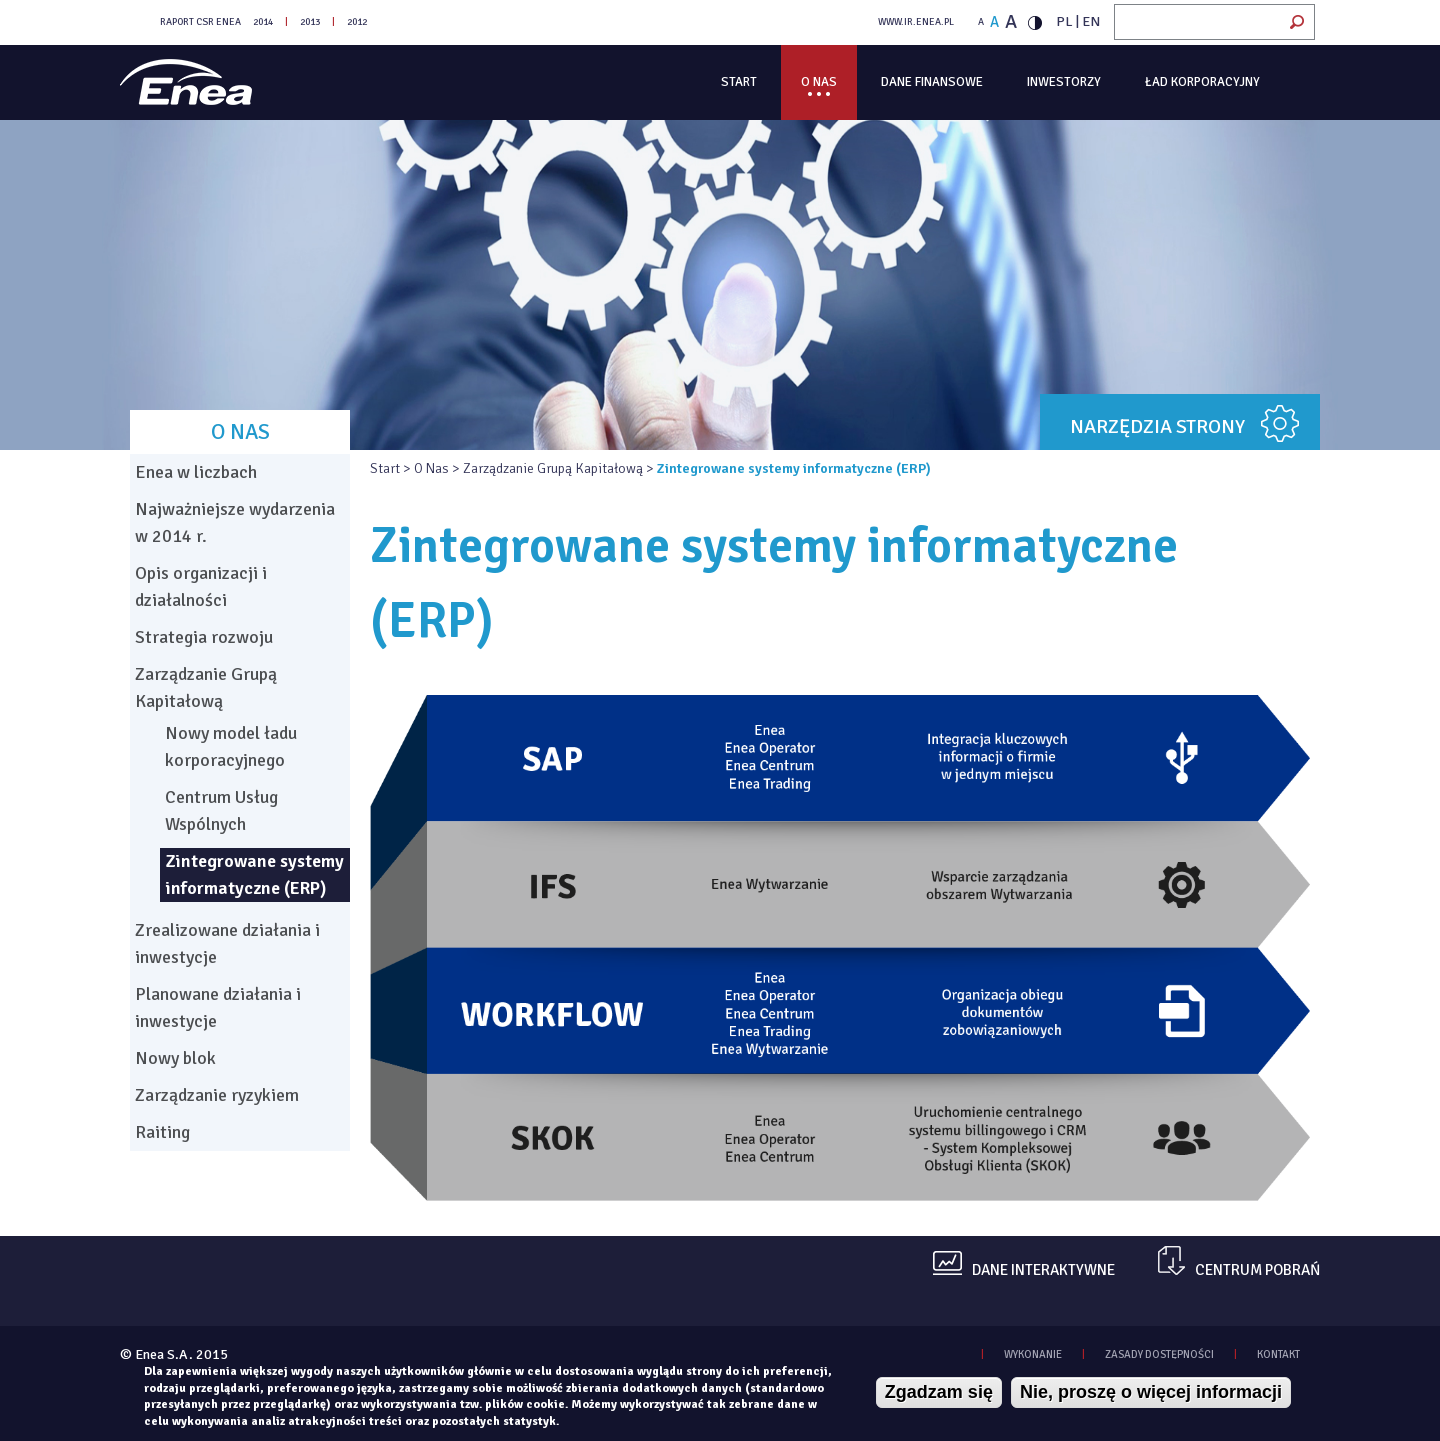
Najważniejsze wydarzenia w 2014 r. (235, 522)
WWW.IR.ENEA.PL (916, 22)
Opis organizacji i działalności (201, 586)
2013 (310, 22)
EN (1091, 21)
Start (739, 82)
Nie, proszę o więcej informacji (1151, 1392)
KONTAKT (1278, 1354)
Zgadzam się (939, 1392)
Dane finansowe (932, 82)
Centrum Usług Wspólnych (221, 810)
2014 (263, 22)
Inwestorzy (1064, 82)
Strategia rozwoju (204, 637)
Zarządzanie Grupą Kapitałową (553, 468)
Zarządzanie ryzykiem (217, 1095)
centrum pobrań (1257, 1270)
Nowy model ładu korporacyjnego (231, 746)
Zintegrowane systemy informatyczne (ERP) (254, 874)
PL (1064, 21)
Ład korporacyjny (1202, 82)
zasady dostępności (1159, 1354)
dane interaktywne (1043, 1270)
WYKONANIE (1033, 1354)
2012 (357, 22)
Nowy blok (175, 1058)
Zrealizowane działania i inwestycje (227, 943)
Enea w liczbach (196, 472)
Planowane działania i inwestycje (218, 1007)
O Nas (819, 82)
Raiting (162, 1132)
